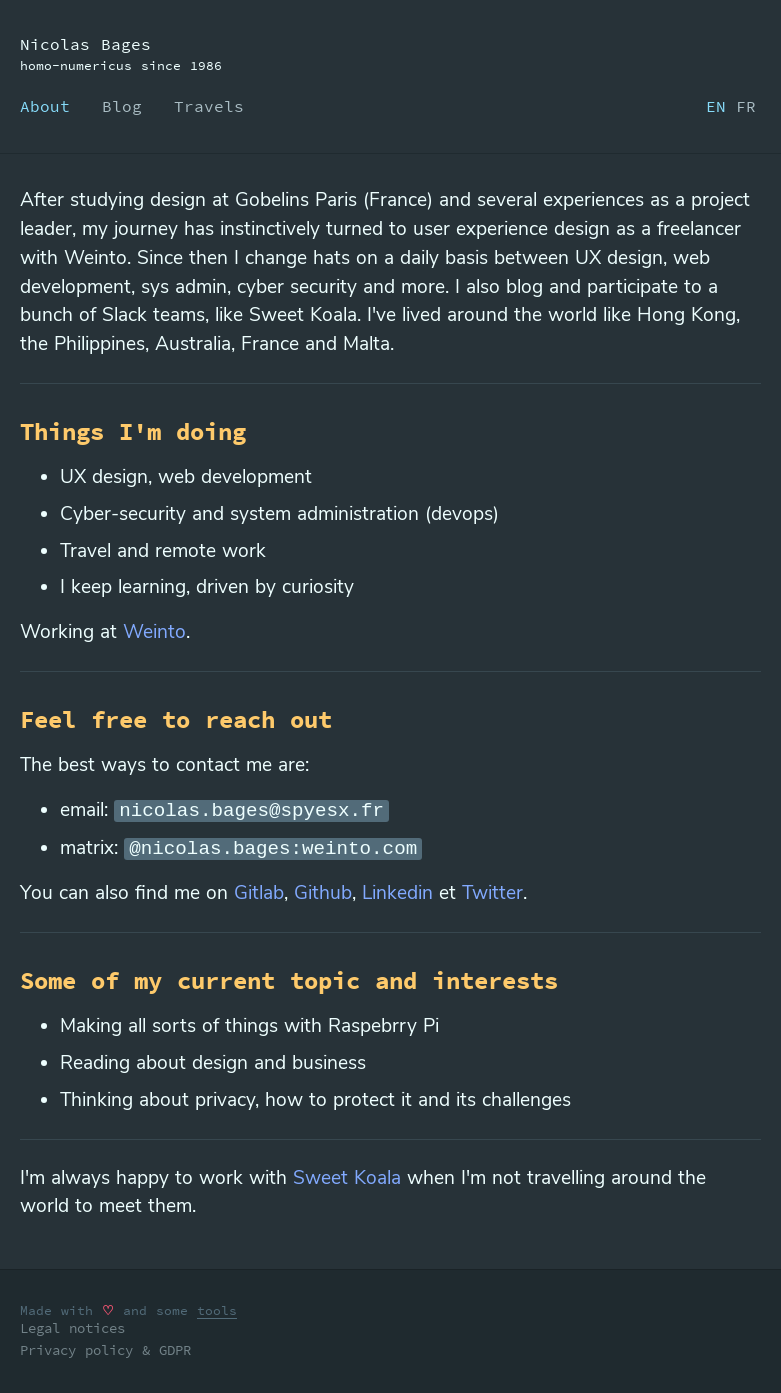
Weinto (154, 632)
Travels (209, 106)
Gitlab (259, 893)
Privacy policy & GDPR (105, 1350)
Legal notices (72, 1328)
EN (716, 106)
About (45, 106)
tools (217, 1310)
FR (746, 106)
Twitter (492, 893)
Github (323, 893)
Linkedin (397, 893)
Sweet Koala (347, 1178)
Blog (122, 106)
